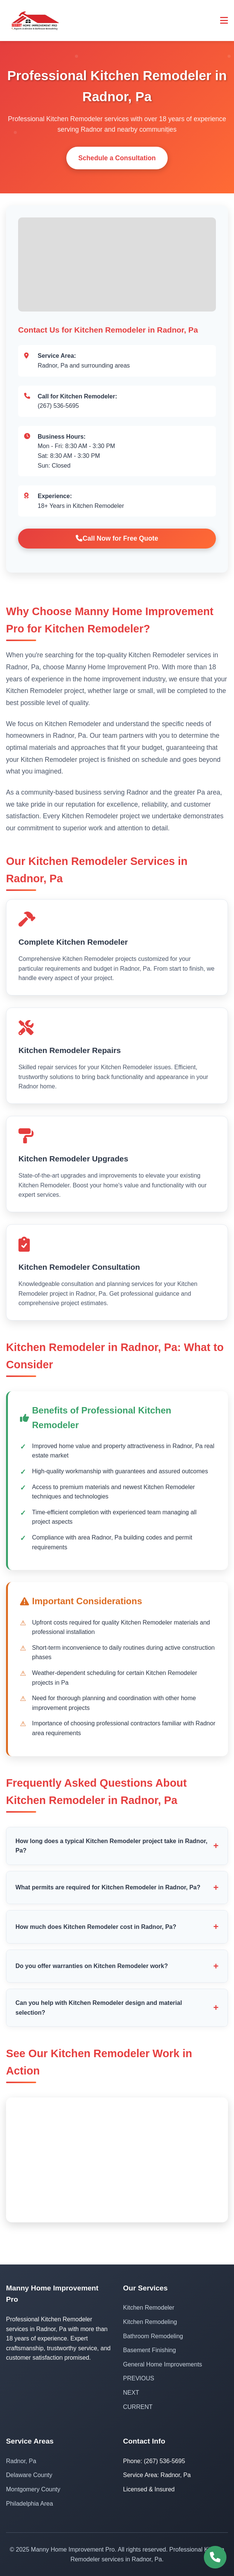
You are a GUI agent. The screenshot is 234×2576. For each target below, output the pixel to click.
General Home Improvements (162, 2364)
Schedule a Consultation (117, 158)
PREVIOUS (138, 2378)
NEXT (131, 2392)
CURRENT (138, 2407)
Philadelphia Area (29, 2503)
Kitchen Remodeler (148, 2307)
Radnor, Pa (21, 2461)
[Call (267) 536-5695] (215, 2557)
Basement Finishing (149, 2350)
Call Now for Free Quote (117, 538)
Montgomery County (33, 2489)
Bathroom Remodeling (153, 2336)
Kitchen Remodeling (150, 2322)
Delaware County (29, 2475)
